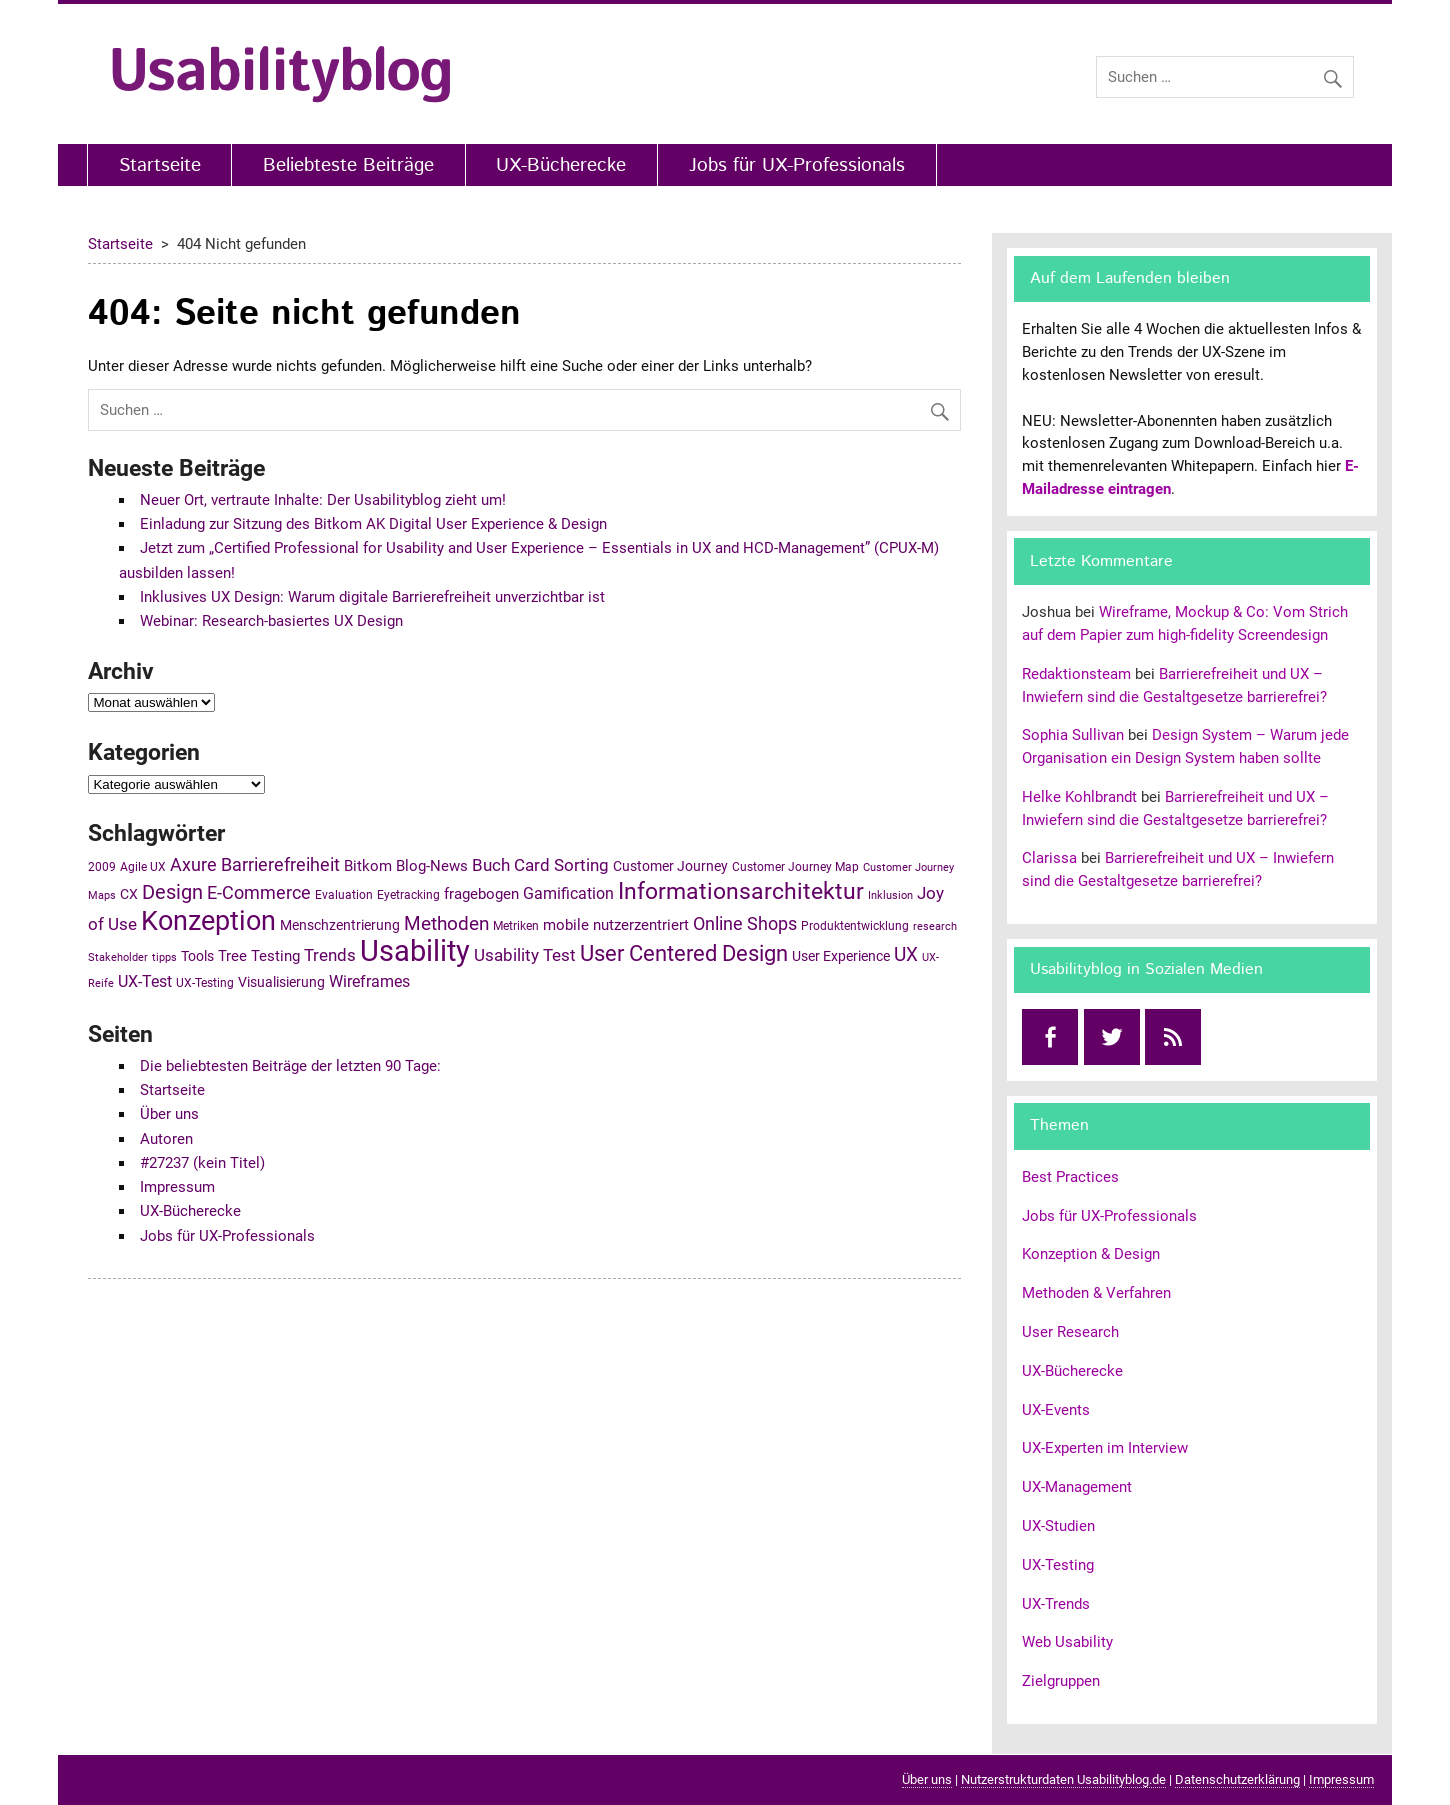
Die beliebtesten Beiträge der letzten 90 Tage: (290, 1066)
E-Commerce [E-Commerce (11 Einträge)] (259, 892)
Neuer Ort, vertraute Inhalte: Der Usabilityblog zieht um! (323, 500)
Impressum (177, 1187)
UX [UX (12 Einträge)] (906, 955)
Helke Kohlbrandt (1079, 797)
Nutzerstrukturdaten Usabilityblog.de (1063, 1779)
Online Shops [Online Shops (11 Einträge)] (745, 923)
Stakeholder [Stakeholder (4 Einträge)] (118, 957)
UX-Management (1077, 1487)
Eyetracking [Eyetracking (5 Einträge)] (408, 895)
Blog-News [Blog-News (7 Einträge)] (432, 866)
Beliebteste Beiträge (348, 165)
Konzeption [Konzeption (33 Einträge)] (208, 921)
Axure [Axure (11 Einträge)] (193, 864)
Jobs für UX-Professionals (797, 165)
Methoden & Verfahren (1096, 1293)
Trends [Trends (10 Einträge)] (330, 955)
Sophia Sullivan (1073, 735)
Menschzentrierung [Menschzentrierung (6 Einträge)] (340, 925)
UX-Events (1056, 1410)
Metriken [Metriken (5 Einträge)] (516, 926)
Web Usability (1067, 1642)
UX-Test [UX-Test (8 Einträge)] (145, 981)
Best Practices (1070, 1177)
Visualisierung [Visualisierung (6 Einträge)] (281, 982)
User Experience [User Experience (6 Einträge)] (841, 956)
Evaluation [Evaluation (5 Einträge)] (344, 895)
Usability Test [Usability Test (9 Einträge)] (525, 955)
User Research (1070, 1332)
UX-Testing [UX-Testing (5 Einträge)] (205, 983)
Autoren (166, 1139)
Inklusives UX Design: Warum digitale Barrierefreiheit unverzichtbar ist (372, 597)
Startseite (160, 165)
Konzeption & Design (1091, 1254)
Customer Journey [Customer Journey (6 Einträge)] (670, 866)
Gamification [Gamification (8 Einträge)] (568, 893)
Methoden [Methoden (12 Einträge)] (446, 924)
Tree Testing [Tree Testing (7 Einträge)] (259, 956)
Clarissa (1049, 858)
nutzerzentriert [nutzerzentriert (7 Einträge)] (641, 925)
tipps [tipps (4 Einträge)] (164, 957)
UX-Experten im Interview (1105, 1448)
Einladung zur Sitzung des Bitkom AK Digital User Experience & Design (373, 524)
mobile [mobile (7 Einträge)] (566, 925)
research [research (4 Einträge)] (935, 926)
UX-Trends (1056, 1604)
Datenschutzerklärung (1237, 1779)
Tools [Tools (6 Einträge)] (197, 956)
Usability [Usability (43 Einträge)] (415, 951)
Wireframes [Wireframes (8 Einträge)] (369, 981)
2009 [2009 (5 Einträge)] (102, 867)
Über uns (169, 1114)
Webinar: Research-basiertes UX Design (271, 621)
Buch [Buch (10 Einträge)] (491, 865)
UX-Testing (1058, 1565)
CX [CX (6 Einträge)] (129, 894)
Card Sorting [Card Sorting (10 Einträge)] (561, 865)
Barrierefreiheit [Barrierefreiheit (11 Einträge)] (280, 864)
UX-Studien (1058, 1526)
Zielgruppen (1061, 1681)
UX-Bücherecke (561, 165)
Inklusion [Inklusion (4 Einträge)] (890, 895)
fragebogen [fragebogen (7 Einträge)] (481, 894)
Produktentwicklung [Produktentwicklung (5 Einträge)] (855, 926)
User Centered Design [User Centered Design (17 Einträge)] (684, 953)
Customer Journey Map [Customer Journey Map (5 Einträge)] (795, 867)
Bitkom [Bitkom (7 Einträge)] (368, 866)
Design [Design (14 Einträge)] (172, 892)
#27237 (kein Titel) (202, 1163)
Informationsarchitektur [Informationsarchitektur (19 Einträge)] (741, 891)
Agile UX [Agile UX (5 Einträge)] (143, 867)
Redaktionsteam (1076, 674)
